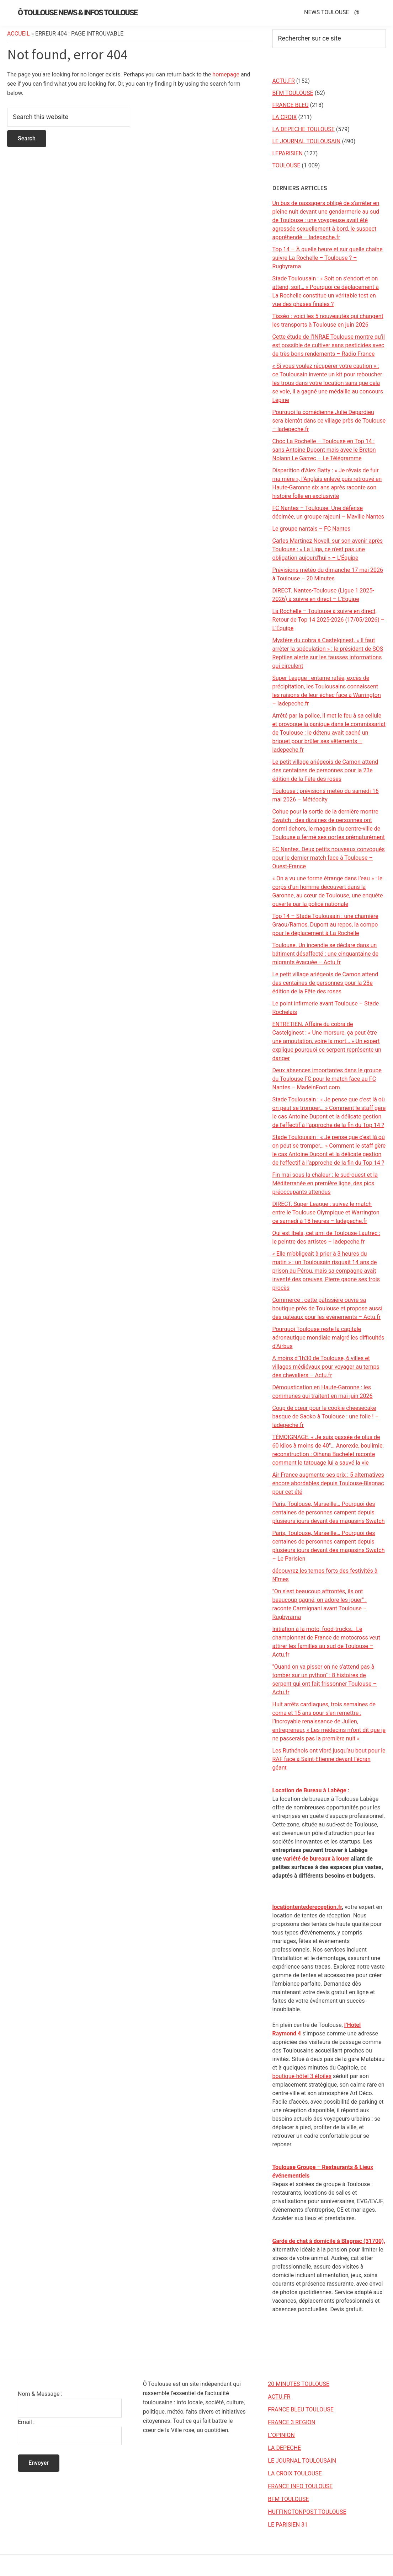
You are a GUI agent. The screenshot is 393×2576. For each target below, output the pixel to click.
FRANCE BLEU (290, 105)
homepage (225, 74)
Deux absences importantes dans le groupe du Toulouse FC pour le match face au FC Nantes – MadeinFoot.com (327, 1079)
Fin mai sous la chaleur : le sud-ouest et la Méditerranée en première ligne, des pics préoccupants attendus (325, 1183)
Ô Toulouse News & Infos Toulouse (77, 12)
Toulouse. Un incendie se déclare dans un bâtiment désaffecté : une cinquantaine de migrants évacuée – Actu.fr (325, 954)
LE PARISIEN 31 (288, 2524)
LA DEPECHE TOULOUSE (303, 129)
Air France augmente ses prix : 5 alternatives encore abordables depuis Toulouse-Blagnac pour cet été (328, 1483)
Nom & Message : (40, 2393)
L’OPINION (281, 2435)
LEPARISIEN (287, 153)
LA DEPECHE (284, 2447)
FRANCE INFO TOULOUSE (300, 2486)
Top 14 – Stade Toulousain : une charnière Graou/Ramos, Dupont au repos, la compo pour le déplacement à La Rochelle (325, 925)
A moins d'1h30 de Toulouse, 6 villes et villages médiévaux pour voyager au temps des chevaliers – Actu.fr (325, 1367)
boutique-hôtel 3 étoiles (302, 2076)
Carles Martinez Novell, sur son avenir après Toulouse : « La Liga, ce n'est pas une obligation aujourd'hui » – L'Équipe (327, 549)
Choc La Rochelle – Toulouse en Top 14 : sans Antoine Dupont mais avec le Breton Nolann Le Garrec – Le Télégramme (324, 450)
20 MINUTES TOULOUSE (298, 2384)
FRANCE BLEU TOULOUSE (301, 2409)
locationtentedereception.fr (307, 1907)
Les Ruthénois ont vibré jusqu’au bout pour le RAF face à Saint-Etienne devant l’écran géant (329, 1759)
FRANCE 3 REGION (291, 2422)
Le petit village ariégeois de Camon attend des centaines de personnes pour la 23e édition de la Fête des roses (325, 770)
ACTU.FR (283, 80)
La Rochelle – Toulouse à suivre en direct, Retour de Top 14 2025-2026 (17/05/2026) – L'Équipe (328, 620)
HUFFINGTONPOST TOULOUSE (307, 2511)
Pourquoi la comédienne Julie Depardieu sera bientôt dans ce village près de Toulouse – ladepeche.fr (329, 421)
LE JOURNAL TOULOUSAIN (306, 141)
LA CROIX (284, 117)
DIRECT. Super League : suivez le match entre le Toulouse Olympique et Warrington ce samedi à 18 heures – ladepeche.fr (325, 1212)
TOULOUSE (286, 165)
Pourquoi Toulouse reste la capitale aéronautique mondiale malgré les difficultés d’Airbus (328, 1337)
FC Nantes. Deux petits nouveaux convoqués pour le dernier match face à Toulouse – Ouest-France (328, 858)
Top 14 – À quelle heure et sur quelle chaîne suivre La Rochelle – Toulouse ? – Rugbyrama (327, 258)
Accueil (18, 33)
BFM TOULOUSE (292, 93)
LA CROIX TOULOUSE (295, 2473)
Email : (26, 2422)
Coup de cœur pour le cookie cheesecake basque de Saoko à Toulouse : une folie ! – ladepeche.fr (325, 1416)
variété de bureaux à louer (316, 1858)
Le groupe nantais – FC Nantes (311, 528)
